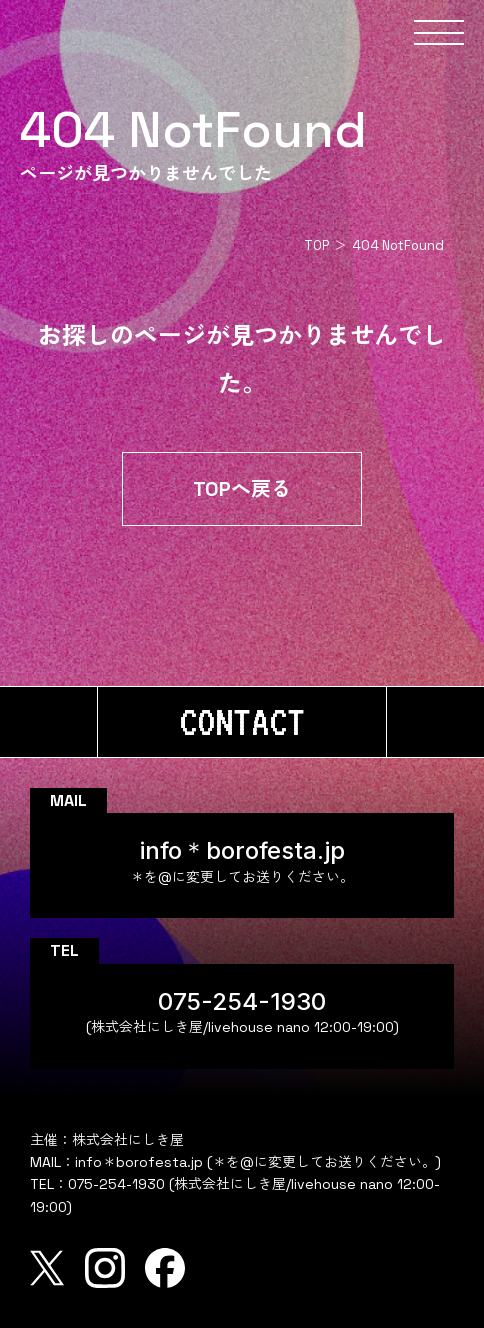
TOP (316, 245)
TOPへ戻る (242, 489)
